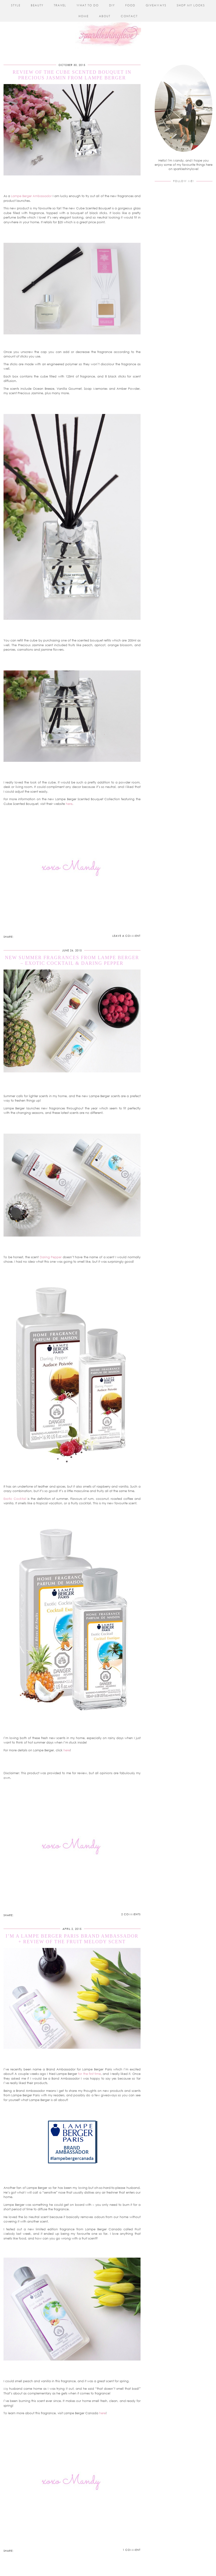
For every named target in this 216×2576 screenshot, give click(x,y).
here (69, 804)
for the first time (89, 2074)
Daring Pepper (51, 1257)
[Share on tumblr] (23, 936)
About (104, 16)
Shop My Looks (191, 5)
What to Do (88, 5)
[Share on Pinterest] (20, 936)
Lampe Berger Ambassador (31, 196)
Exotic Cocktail (15, 1499)
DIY (112, 5)
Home (84, 16)
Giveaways (156, 5)
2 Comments (131, 1914)
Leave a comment (126, 935)
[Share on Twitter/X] (18, 936)
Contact (129, 16)
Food (130, 5)
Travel (60, 5)
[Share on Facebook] (16, 936)
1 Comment (132, 2549)
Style (15, 5)
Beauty (37, 5)
